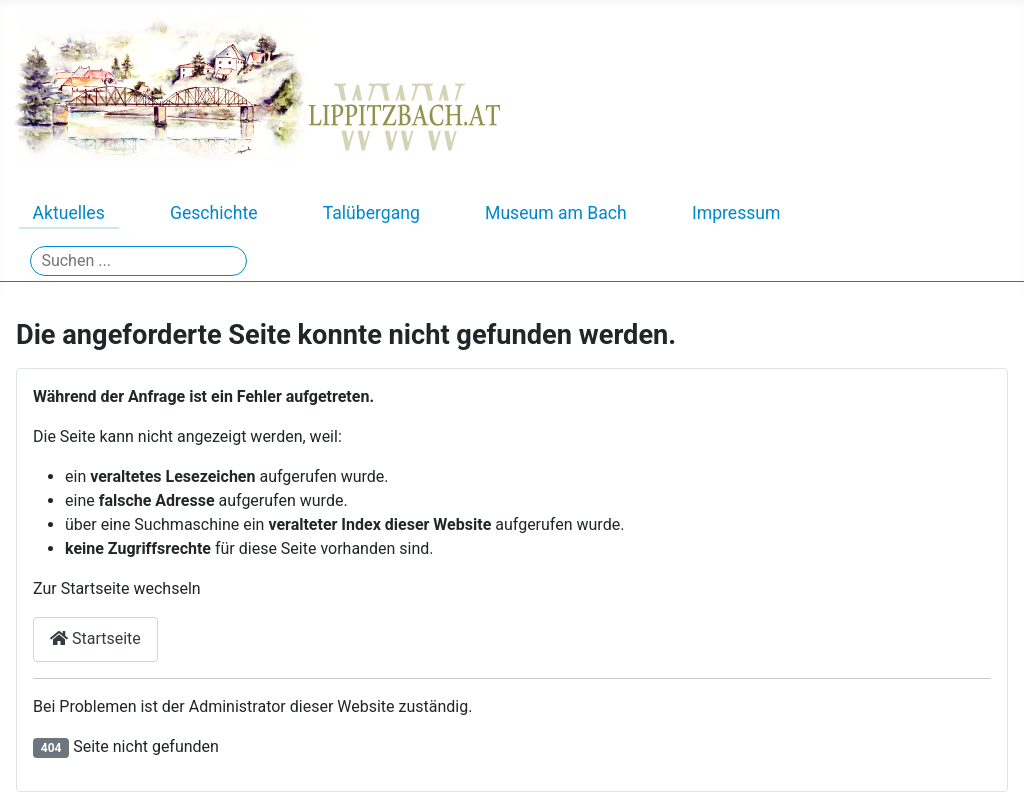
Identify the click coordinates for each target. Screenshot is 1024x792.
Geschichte (214, 213)
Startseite (95, 638)
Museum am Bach (556, 213)
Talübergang (371, 213)
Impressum (736, 213)
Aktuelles (69, 213)
